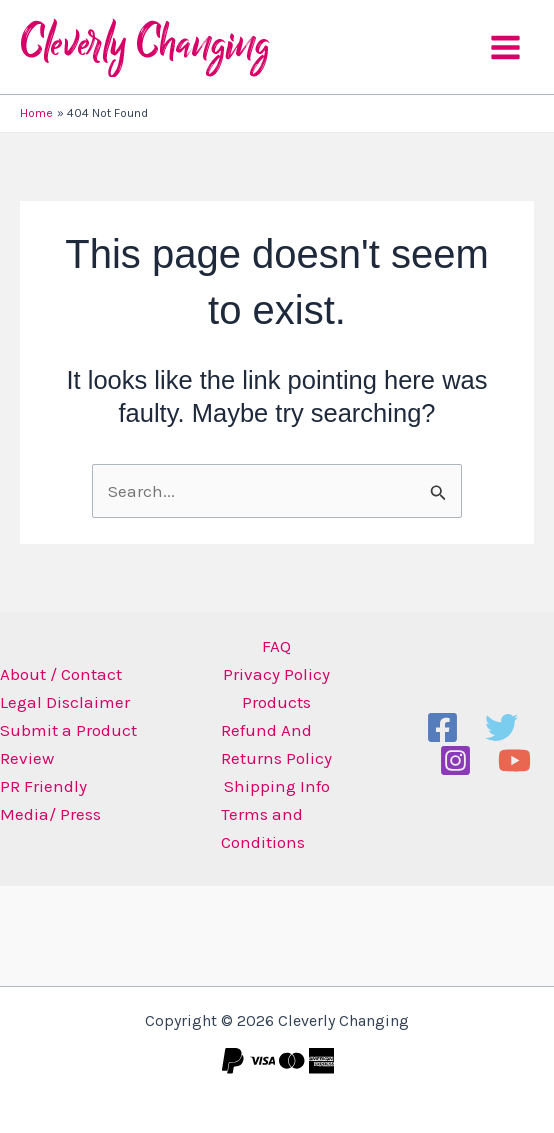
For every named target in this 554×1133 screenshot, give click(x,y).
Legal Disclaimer (65, 702)
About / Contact (61, 674)
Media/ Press (50, 814)
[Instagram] (455, 760)
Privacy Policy (276, 674)
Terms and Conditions (263, 828)
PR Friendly (43, 786)
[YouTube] (514, 760)
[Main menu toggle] (505, 47)
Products (276, 702)
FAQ (276, 646)
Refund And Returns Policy (276, 744)
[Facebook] (442, 727)
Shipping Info (277, 786)
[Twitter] (501, 727)
